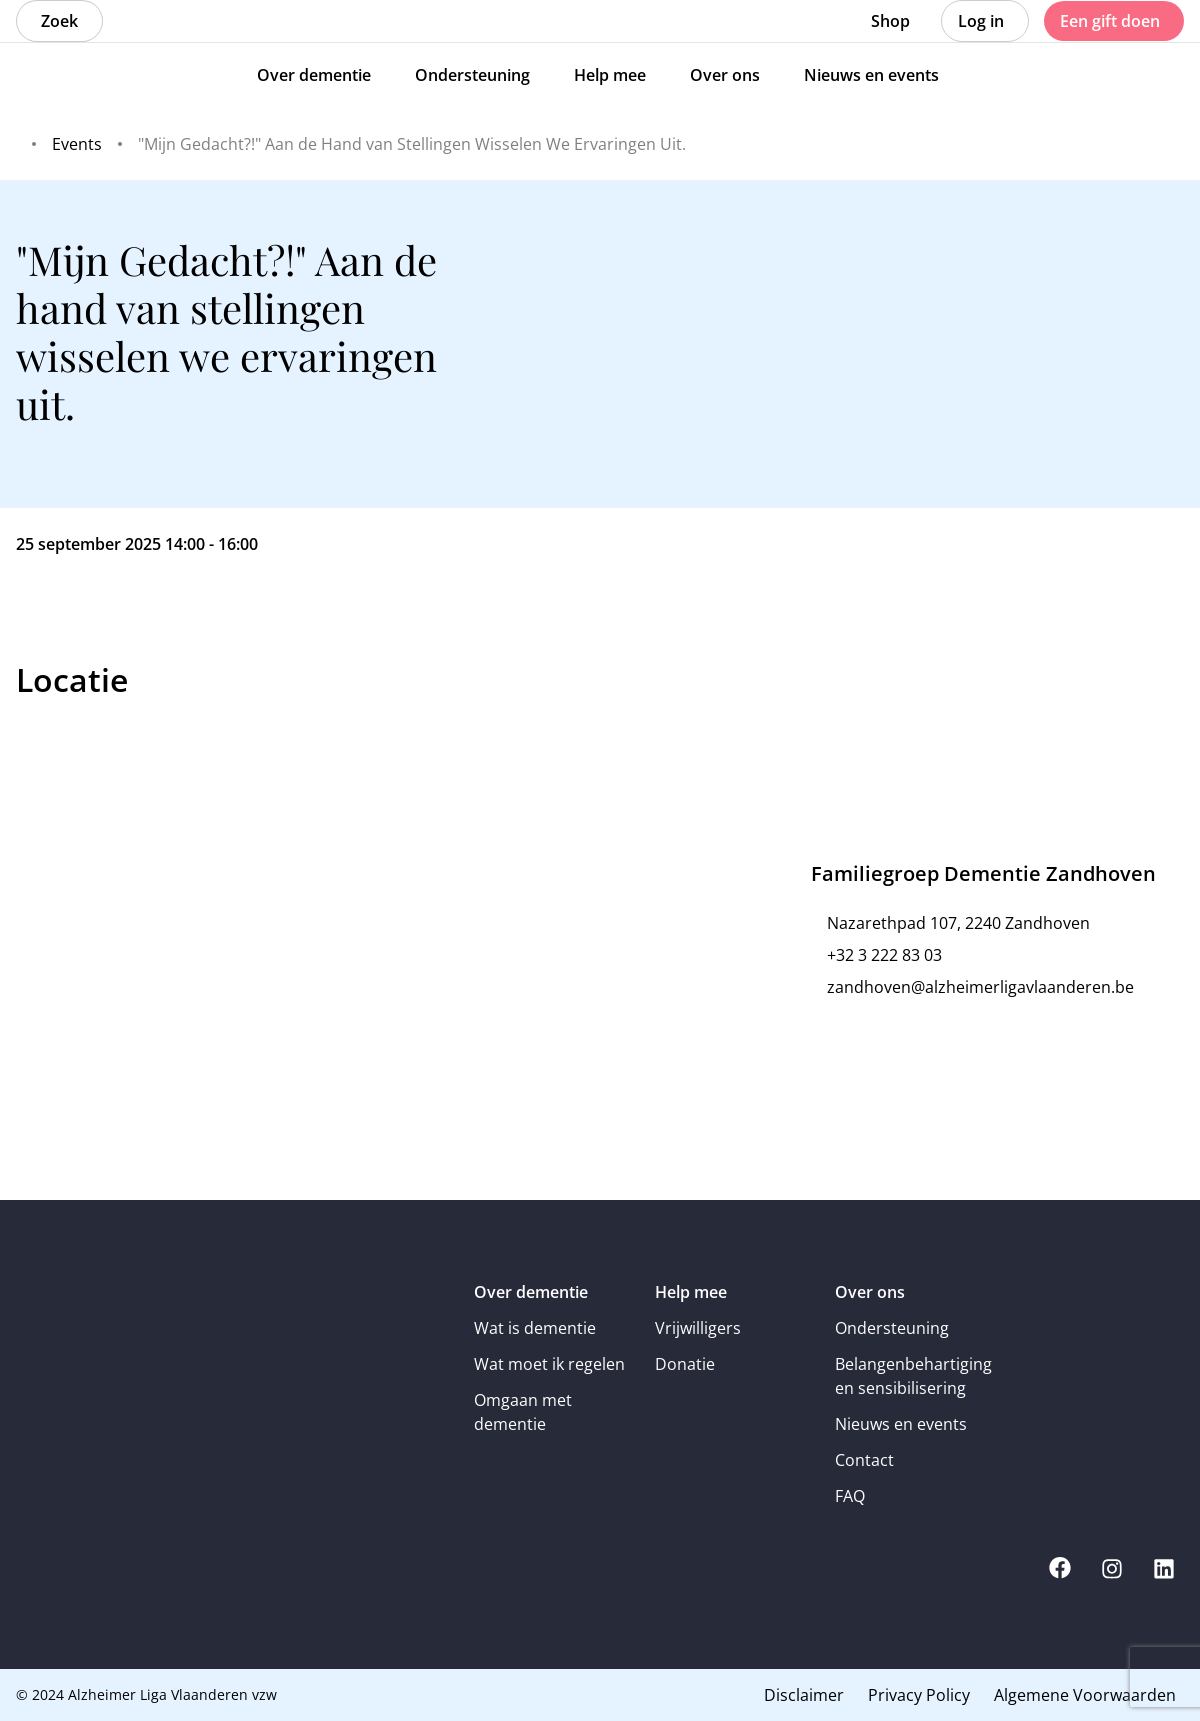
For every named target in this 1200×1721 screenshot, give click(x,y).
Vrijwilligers (698, 1328)
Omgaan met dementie (523, 1412)
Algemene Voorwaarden (1085, 1695)
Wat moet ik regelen (549, 1364)
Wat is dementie (535, 1328)
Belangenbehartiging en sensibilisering (911, 1376)
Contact (864, 1460)
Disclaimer (804, 1695)
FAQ (850, 1496)
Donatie (685, 1364)
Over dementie (531, 1292)
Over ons (870, 1292)
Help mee (691, 1292)
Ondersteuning (892, 1328)
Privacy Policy (919, 1695)
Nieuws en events (901, 1424)
